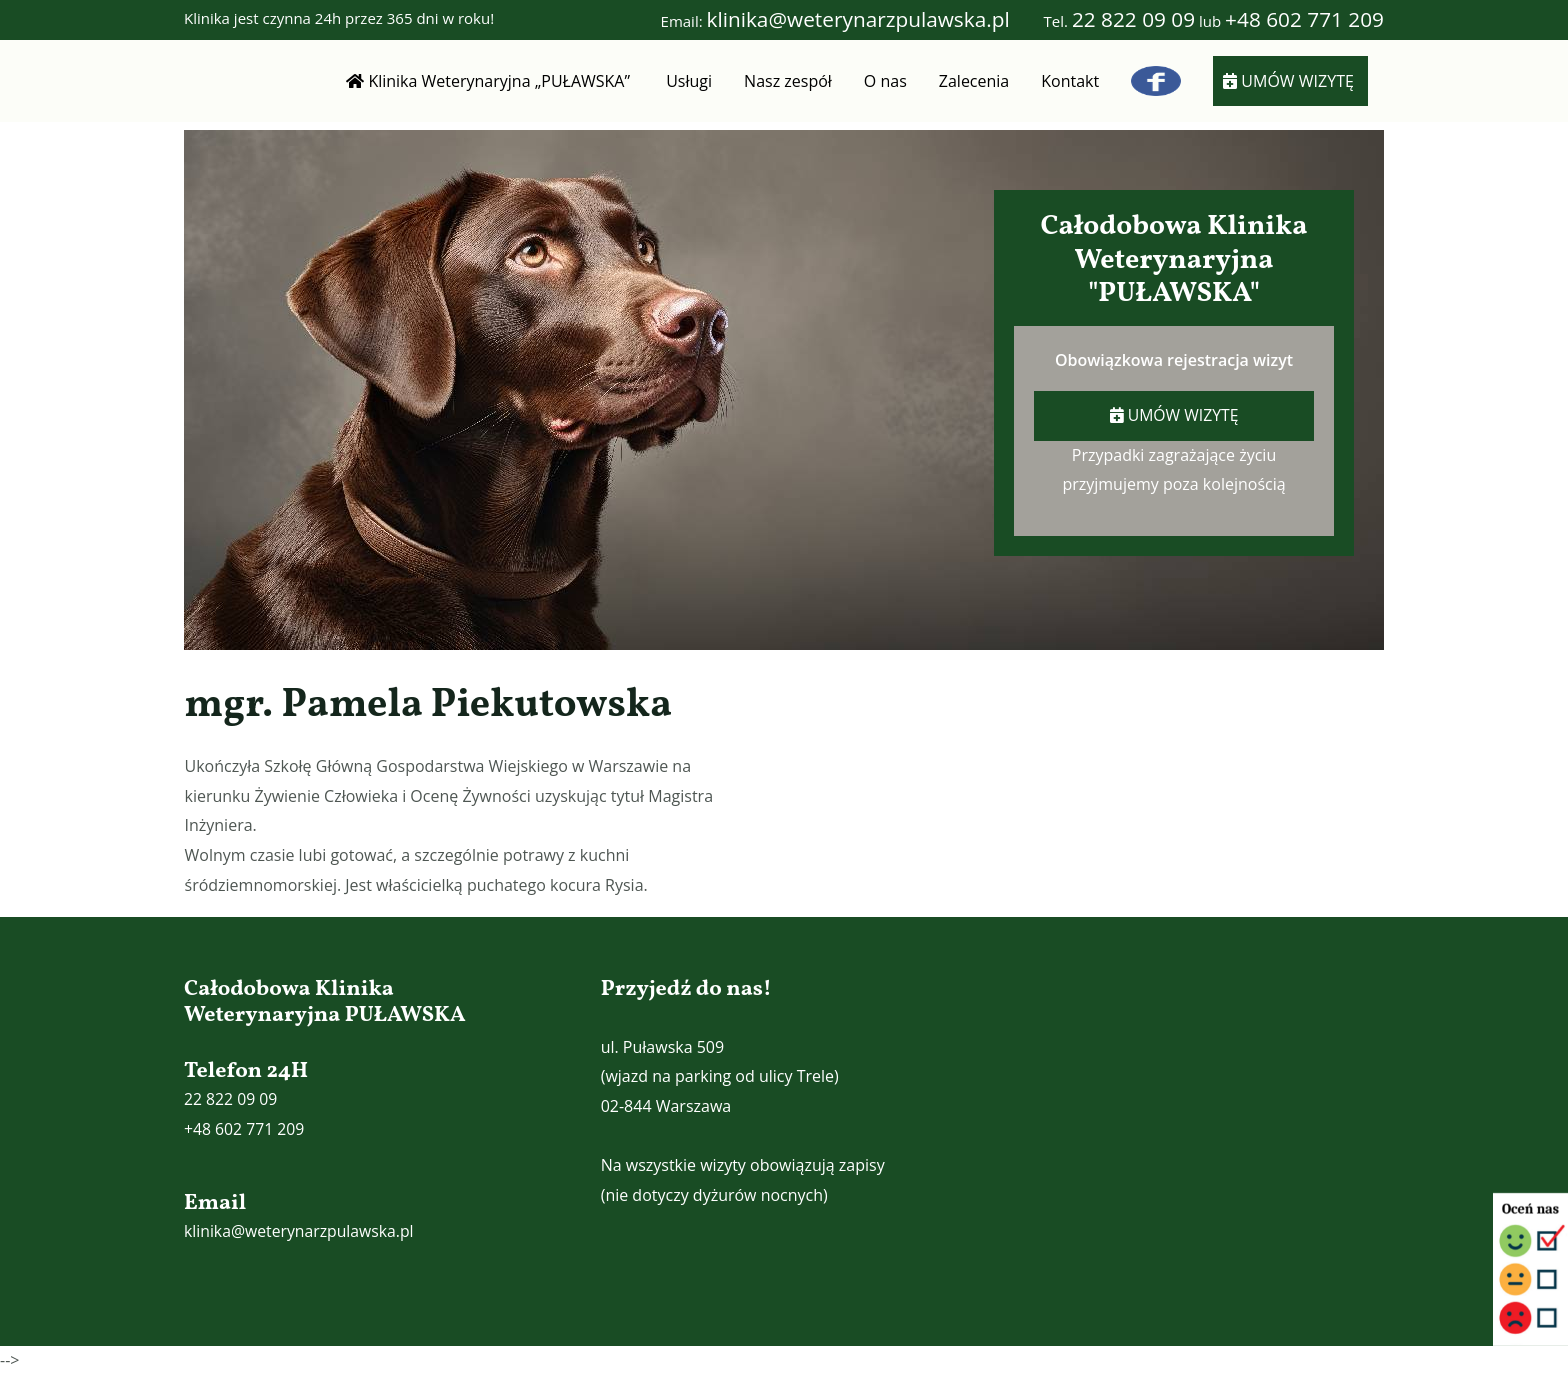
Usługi (689, 81)
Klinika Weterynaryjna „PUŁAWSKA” (490, 81)
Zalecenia (974, 81)
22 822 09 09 (1133, 19)
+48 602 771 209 (1304, 19)
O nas (885, 81)
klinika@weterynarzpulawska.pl (858, 19)
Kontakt (1070, 81)
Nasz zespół (788, 81)
